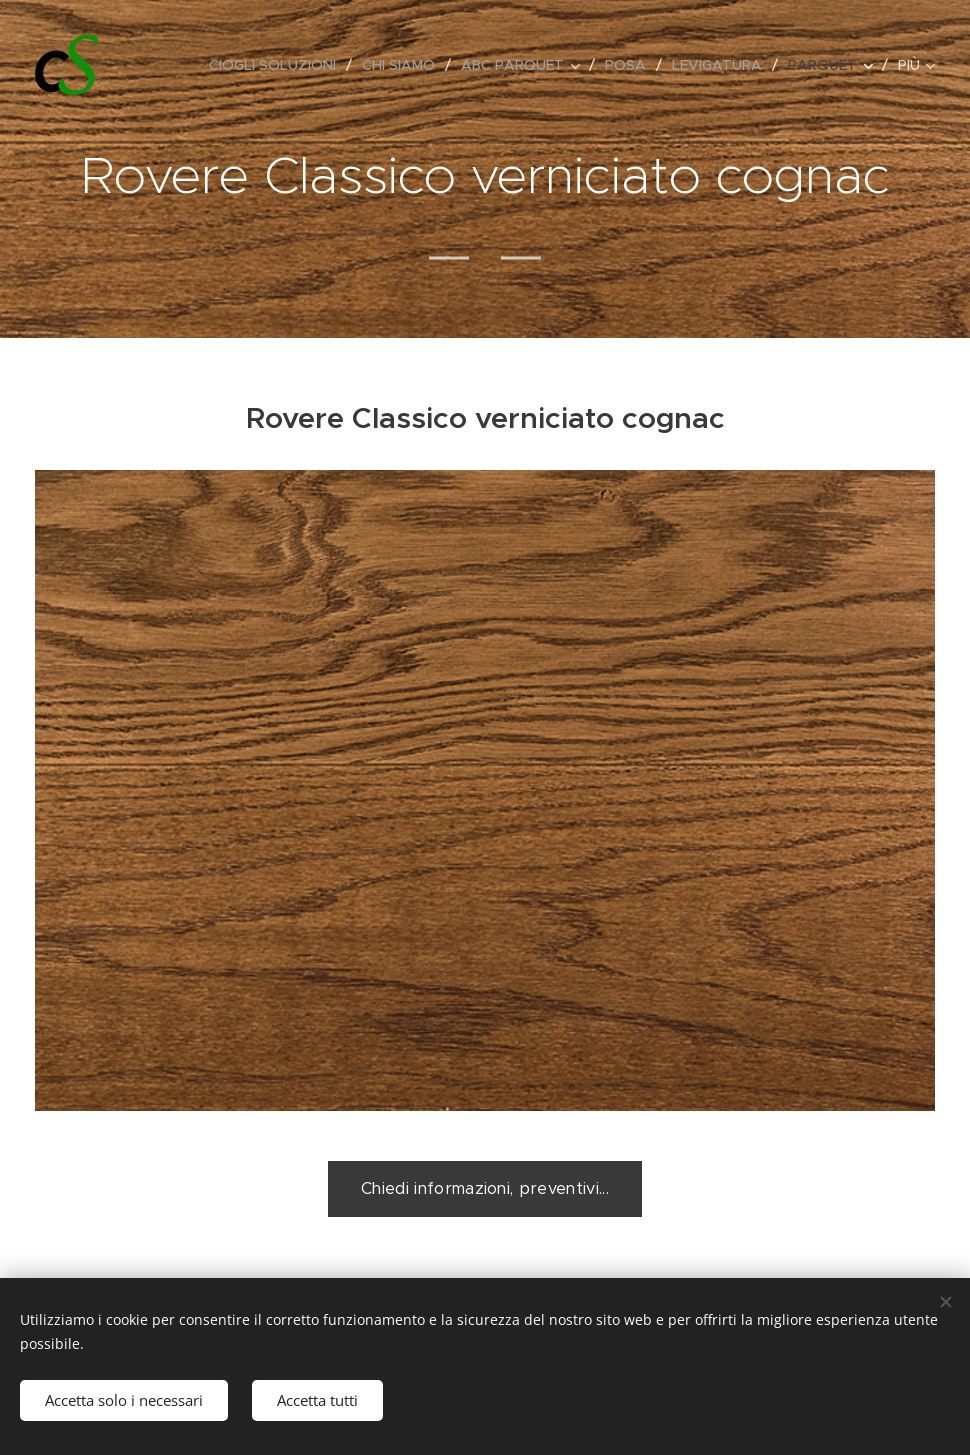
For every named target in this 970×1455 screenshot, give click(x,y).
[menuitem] (278, 65)
